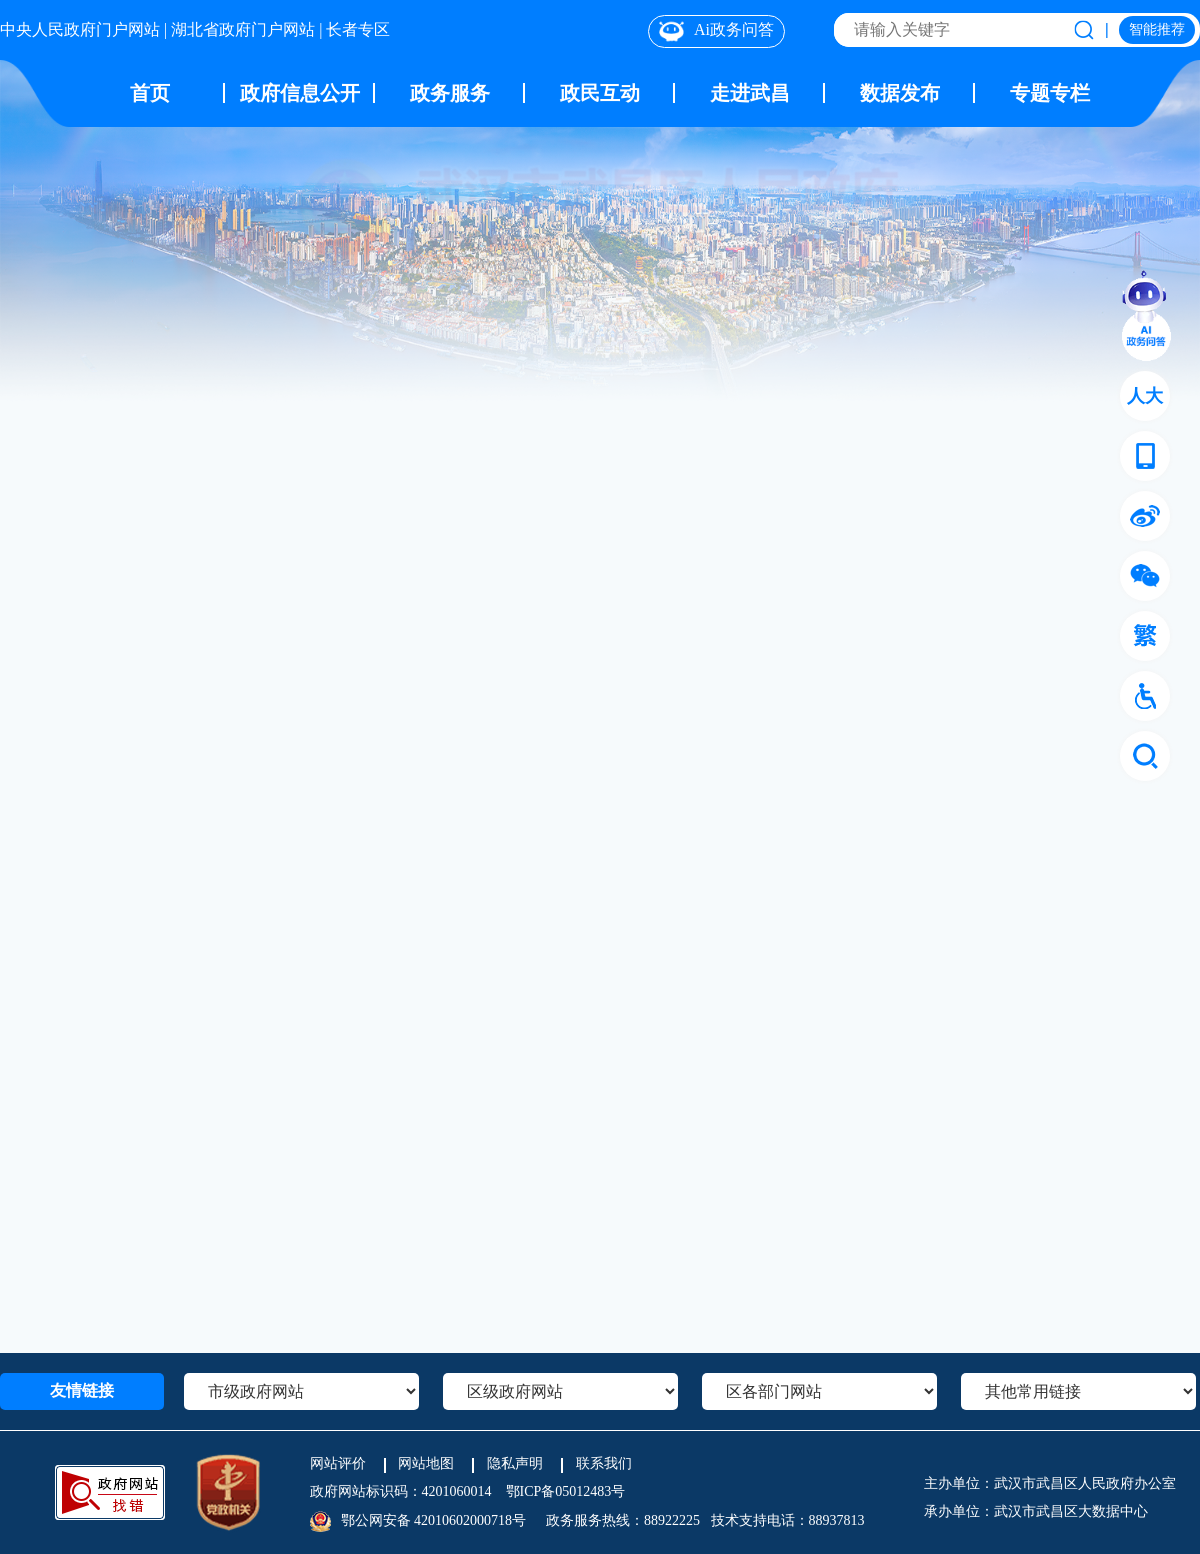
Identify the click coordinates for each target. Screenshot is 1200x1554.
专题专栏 (1050, 92)
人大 (1145, 396)
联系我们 (604, 1463)
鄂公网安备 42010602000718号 (434, 1520)
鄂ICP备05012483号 (566, 1491)
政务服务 (450, 92)
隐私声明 (515, 1463)
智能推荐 (1157, 28)
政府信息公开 (300, 92)
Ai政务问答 (716, 30)
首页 (150, 92)
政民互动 (600, 92)
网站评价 (338, 1463)
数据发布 (900, 92)
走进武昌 (750, 92)
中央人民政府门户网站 (80, 28)
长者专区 (358, 28)
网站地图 (426, 1463)
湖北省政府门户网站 (243, 28)
